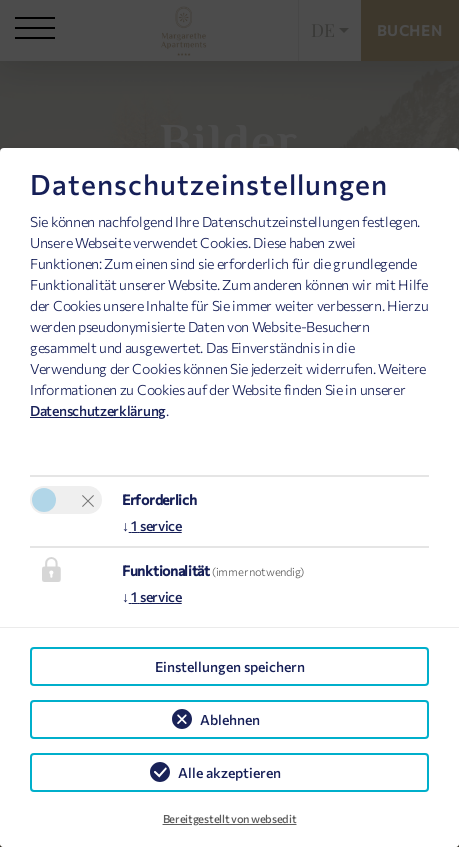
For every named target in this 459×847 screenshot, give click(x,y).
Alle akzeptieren (229, 772)
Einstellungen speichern (230, 666)
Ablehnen (230, 719)
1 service (152, 525)
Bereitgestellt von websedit (230, 818)
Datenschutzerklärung (98, 410)
